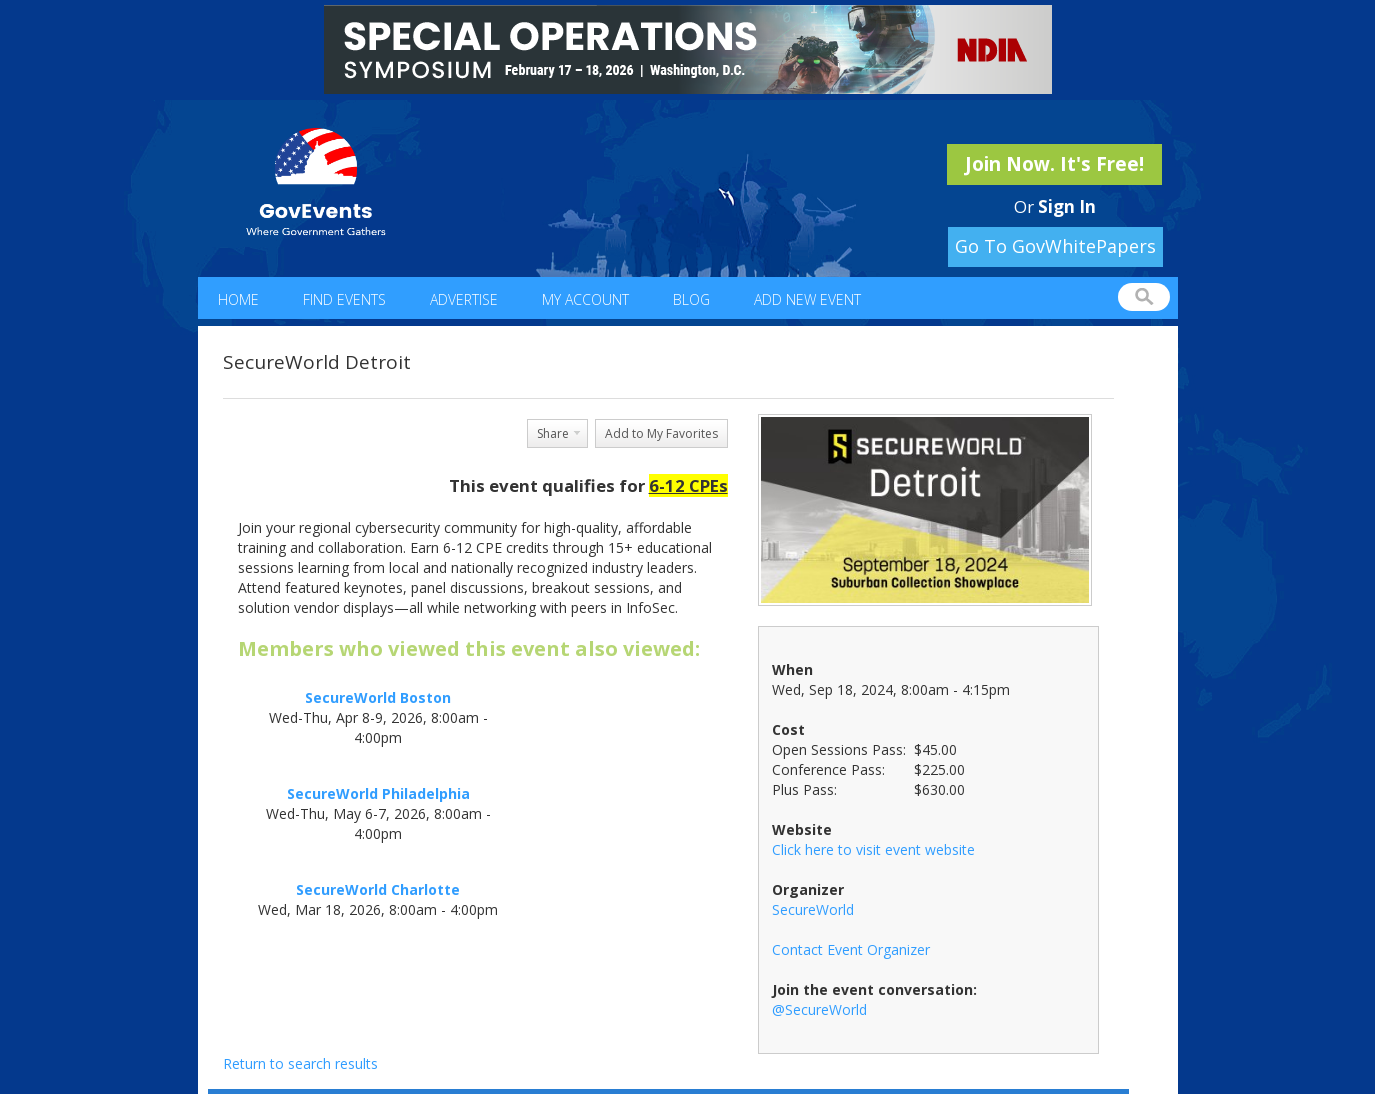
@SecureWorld (819, 1009)
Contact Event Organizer (851, 949)
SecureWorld (813, 909)
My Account (585, 299)
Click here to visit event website (873, 849)
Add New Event (807, 299)
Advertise (464, 299)
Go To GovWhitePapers (1055, 246)
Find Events (344, 299)
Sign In (1067, 206)
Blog (691, 299)
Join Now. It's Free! (1054, 164)
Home (238, 299)
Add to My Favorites (661, 433)
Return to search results (300, 1063)
